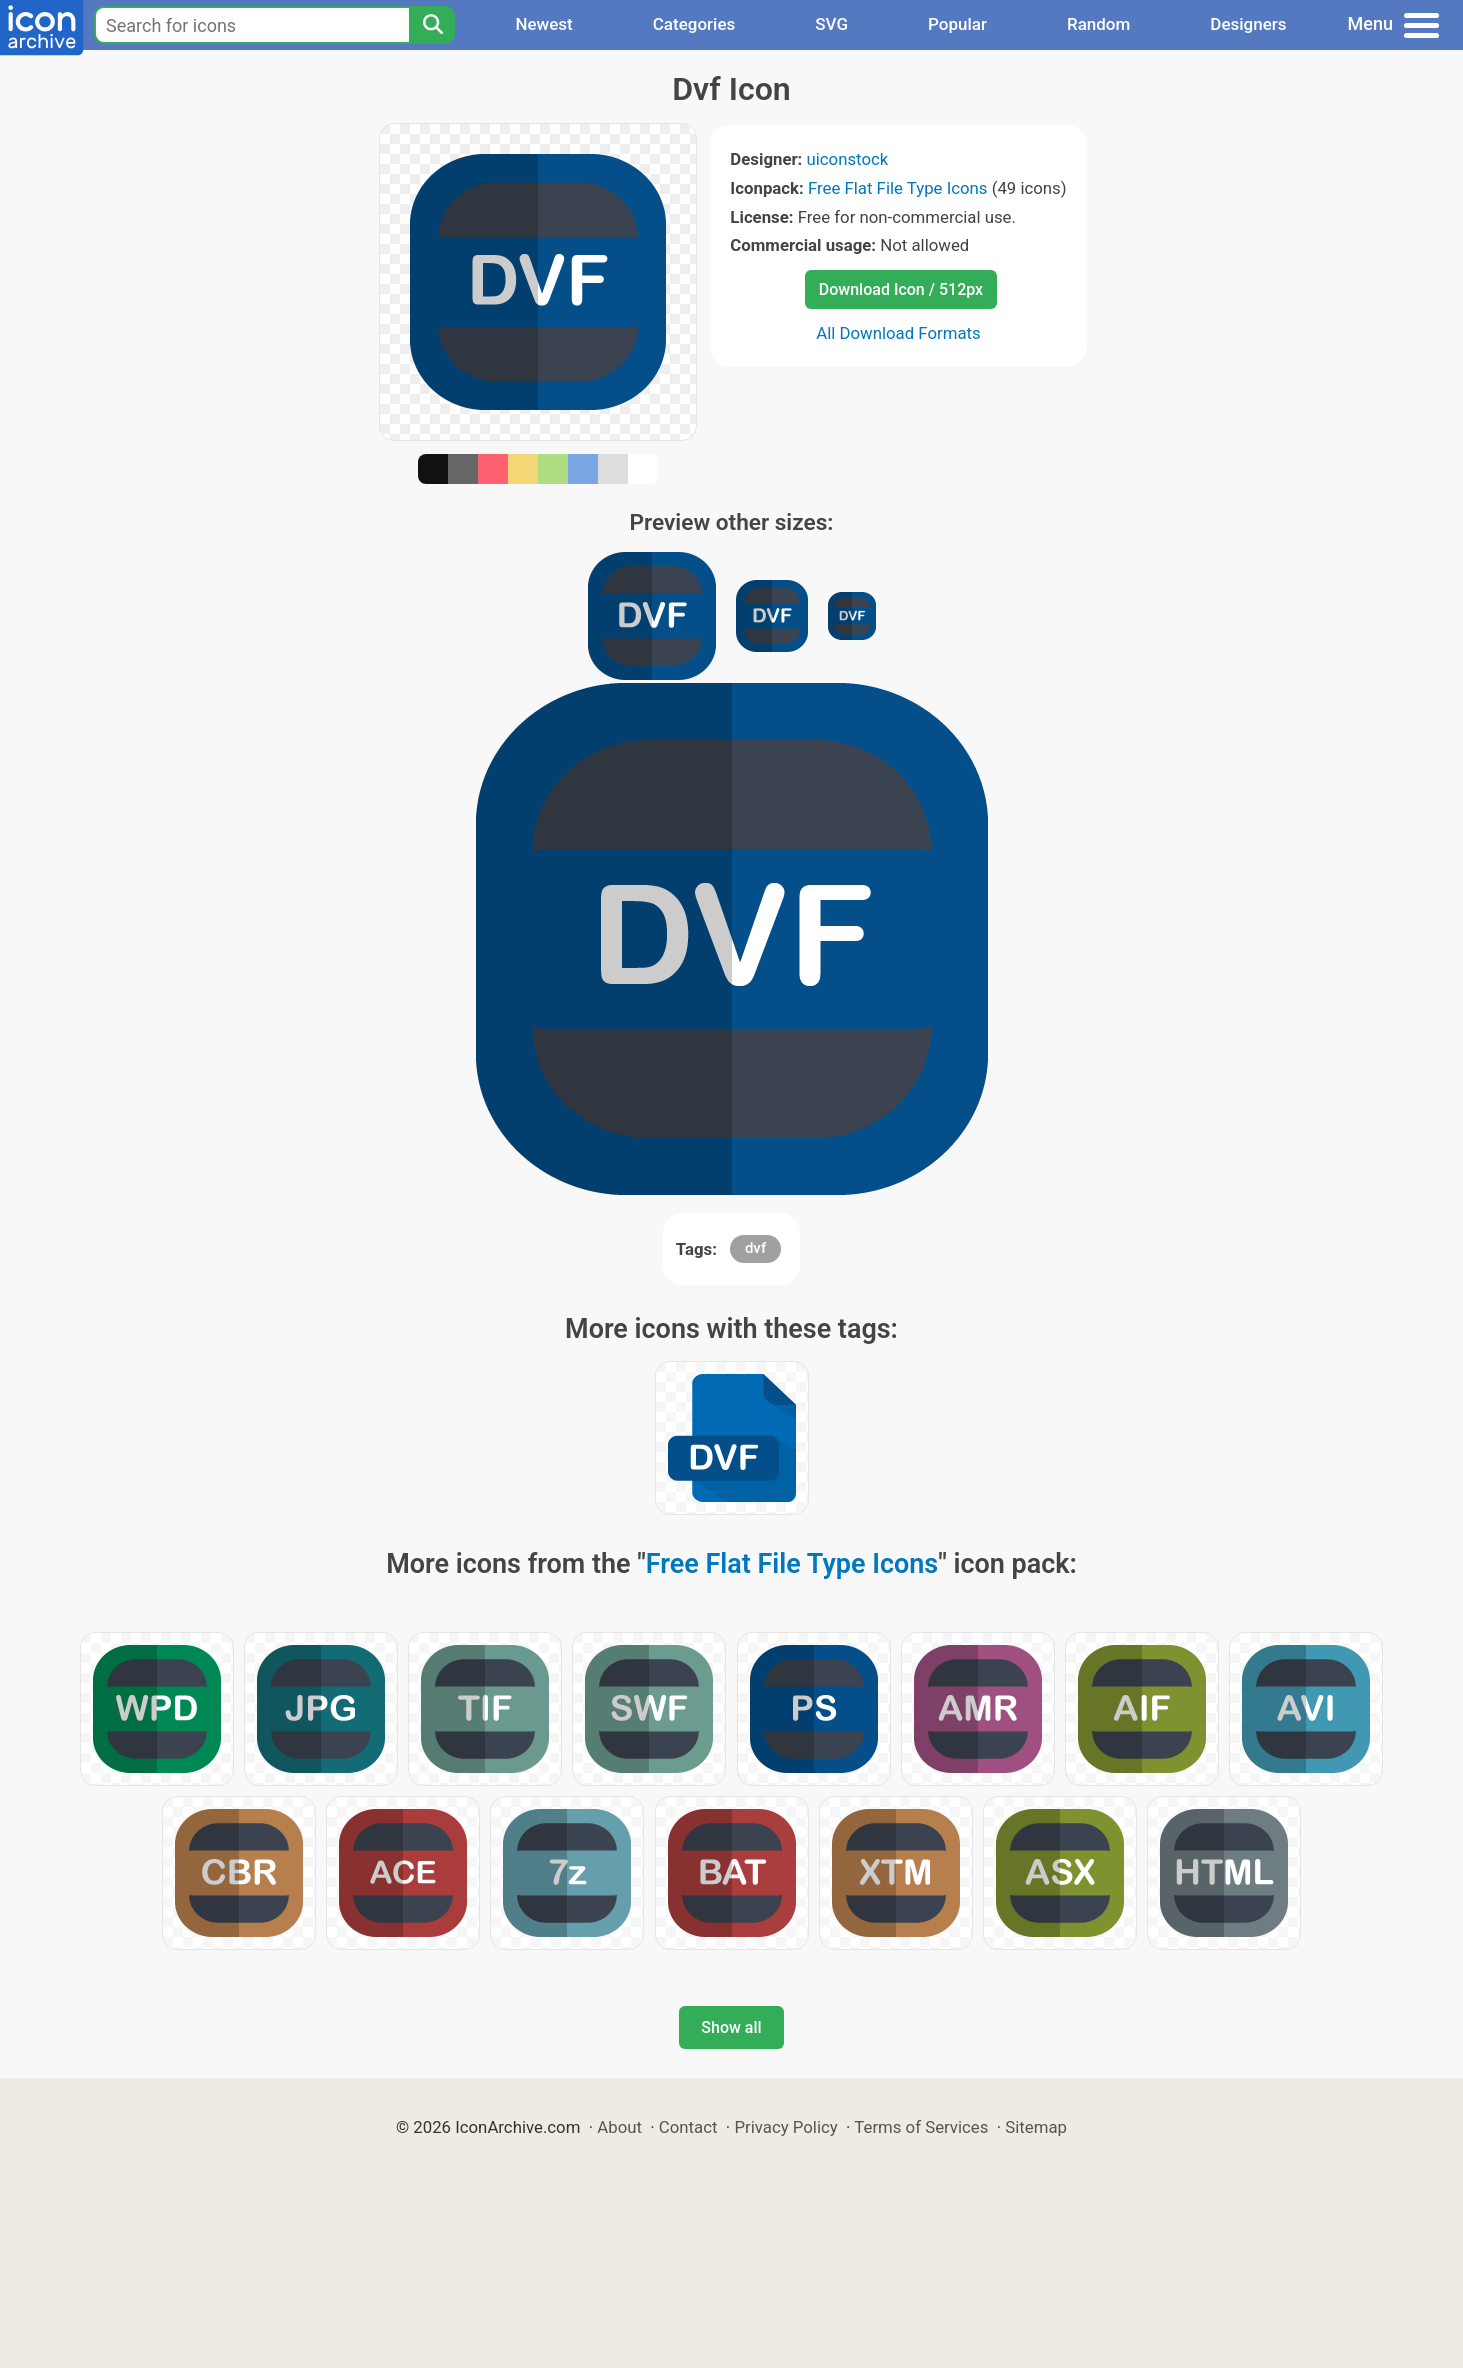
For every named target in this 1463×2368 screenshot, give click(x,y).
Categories (694, 24)
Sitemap (1036, 2127)
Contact (688, 2127)
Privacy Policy (785, 2127)
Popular (957, 24)
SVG (831, 24)
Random (1098, 24)
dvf (755, 1248)
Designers (1248, 24)
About (619, 2127)
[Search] (432, 25)
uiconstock (848, 159)
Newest (543, 24)
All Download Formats (898, 333)
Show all (731, 2027)
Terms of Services (921, 2127)
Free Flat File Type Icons (898, 188)
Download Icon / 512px (901, 289)
